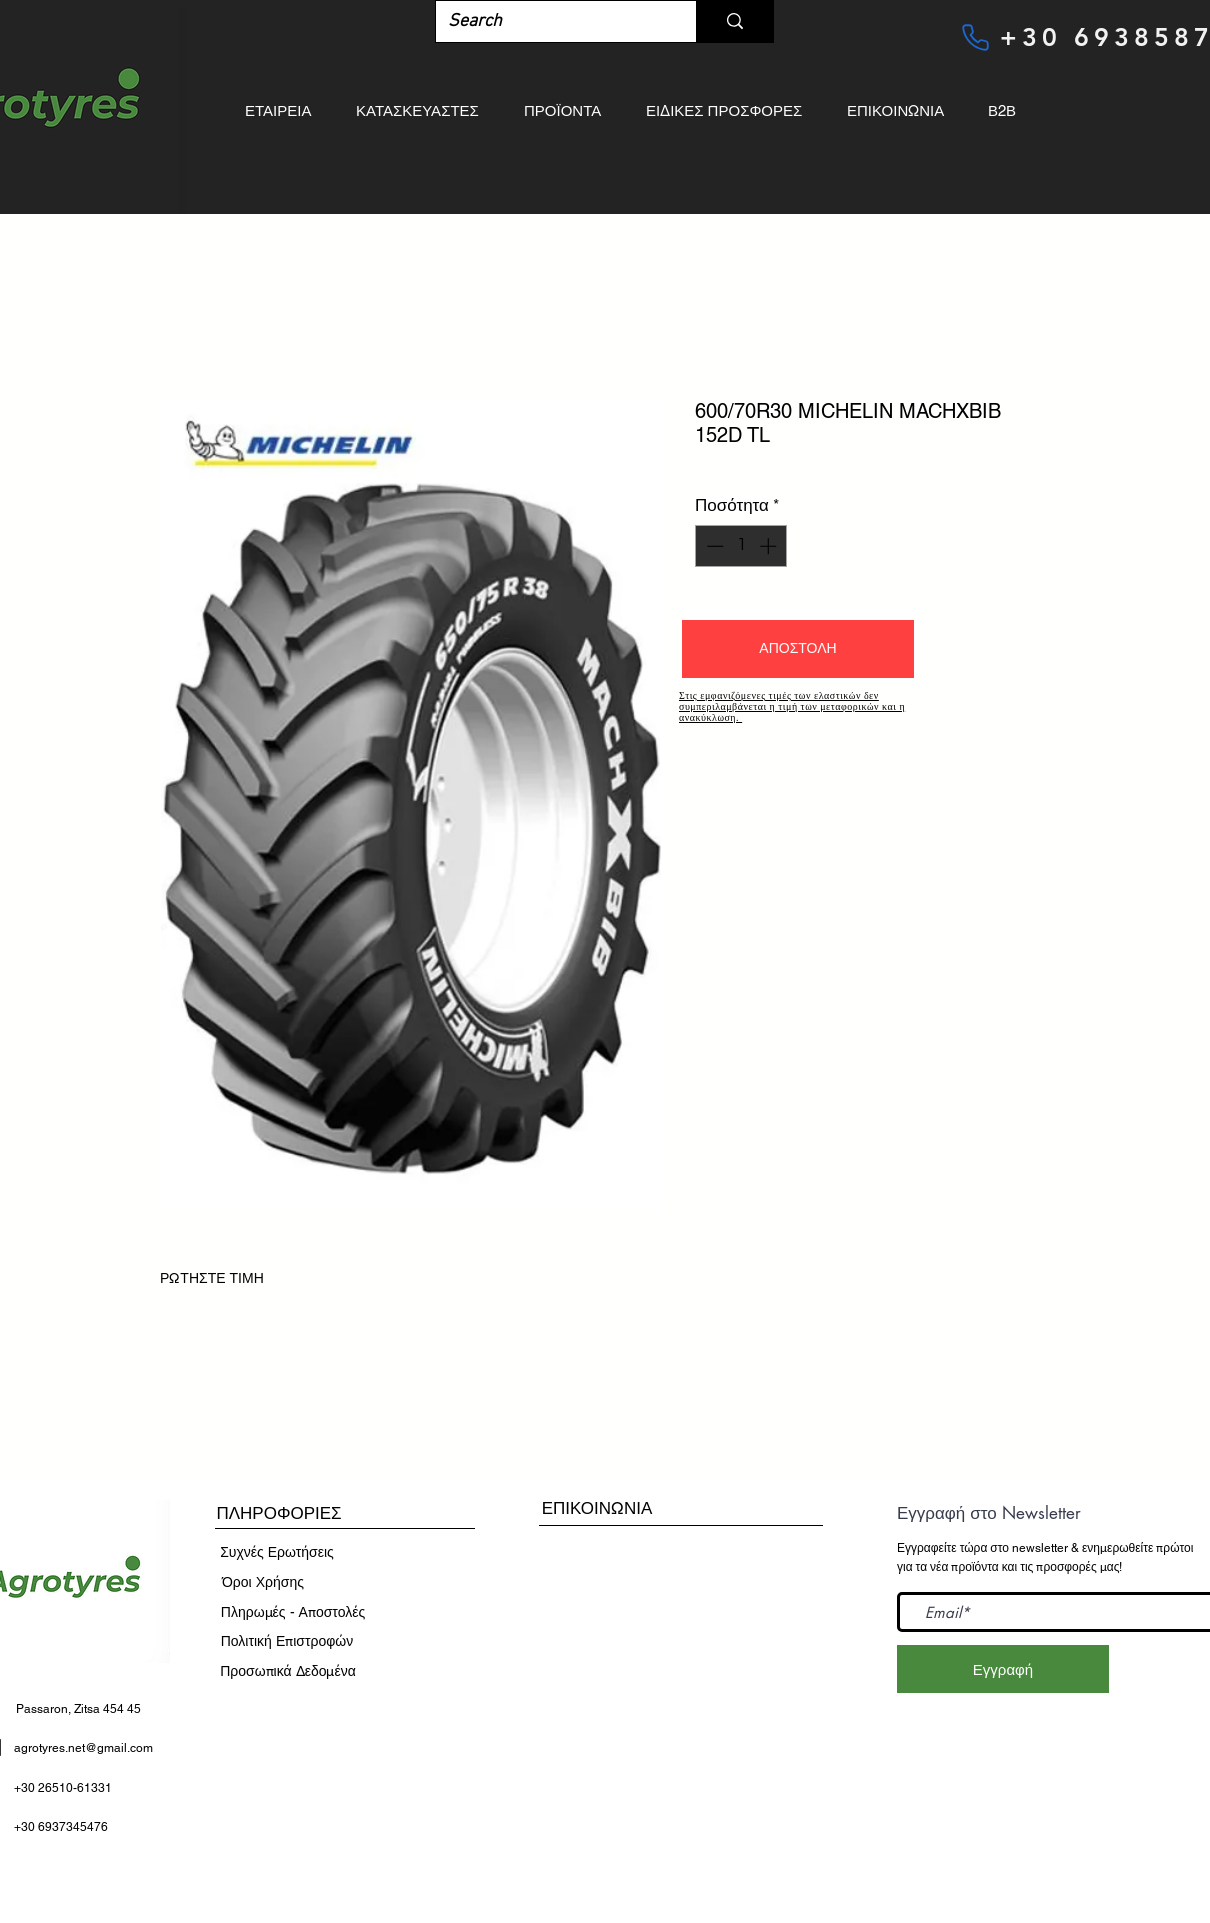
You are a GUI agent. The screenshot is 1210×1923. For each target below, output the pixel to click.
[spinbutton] (741, 546)
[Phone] (975, 37)
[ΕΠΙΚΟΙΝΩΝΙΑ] (597, 1508)
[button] (798, 649)
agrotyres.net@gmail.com (83, 1748)
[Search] (551, 21)
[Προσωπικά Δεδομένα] (288, 1672)
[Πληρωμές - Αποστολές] (293, 1613)
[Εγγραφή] (1003, 1669)
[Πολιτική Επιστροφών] (287, 1642)
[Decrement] (713, 546)
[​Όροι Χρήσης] (263, 1583)
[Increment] (770, 546)
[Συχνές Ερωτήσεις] (277, 1553)
